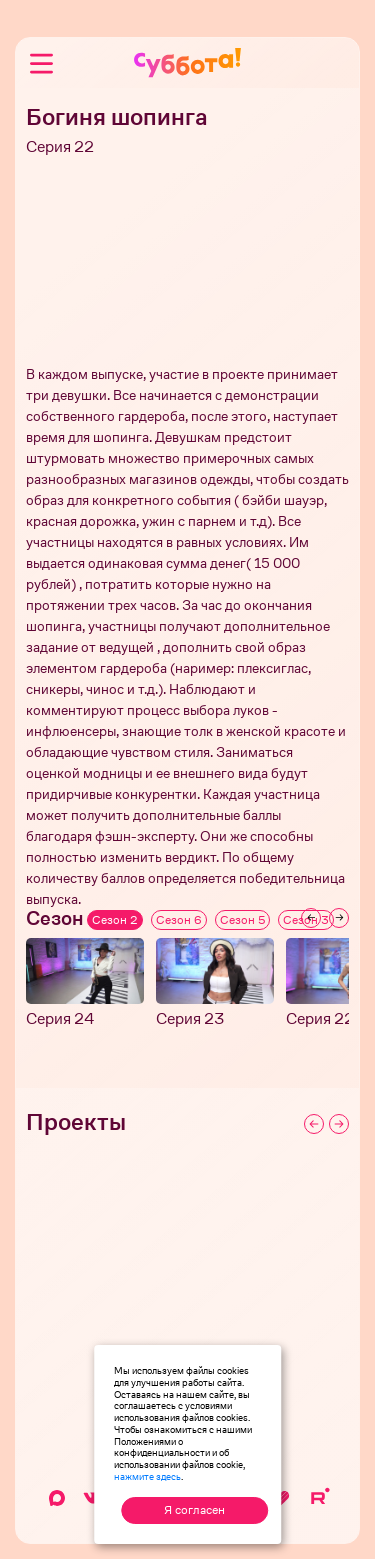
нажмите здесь (147, 1476)
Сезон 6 (179, 920)
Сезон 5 (242, 920)
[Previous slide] (311, 918)
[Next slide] (339, 918)
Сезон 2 (115, 920)
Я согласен (194, 1510)
